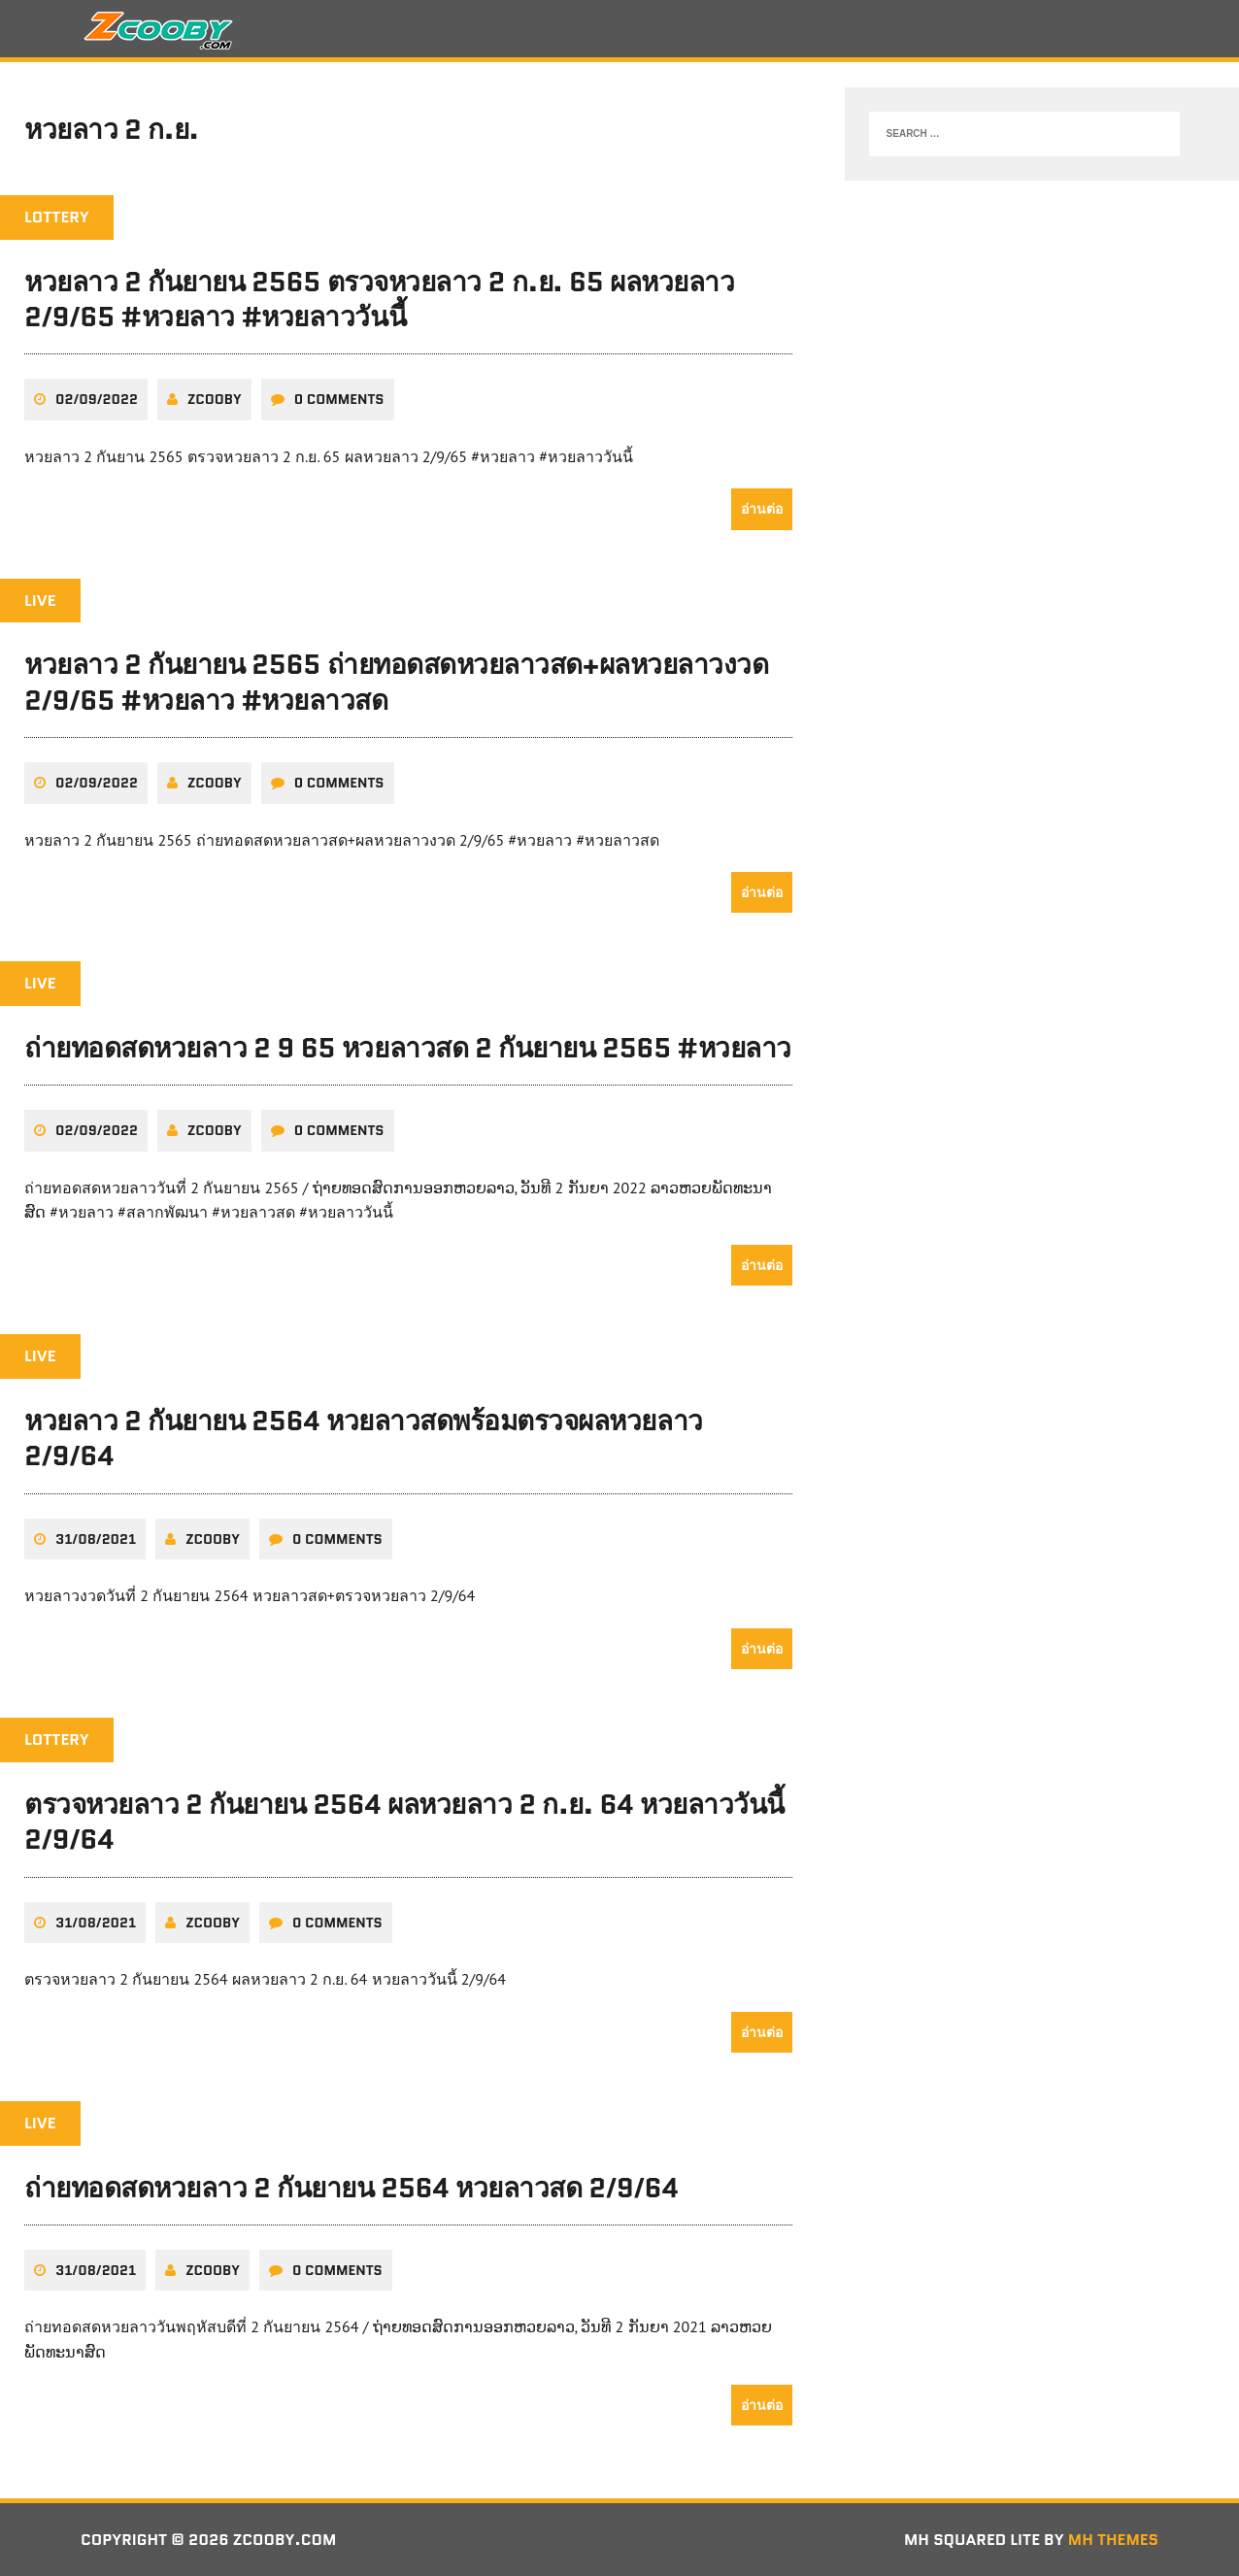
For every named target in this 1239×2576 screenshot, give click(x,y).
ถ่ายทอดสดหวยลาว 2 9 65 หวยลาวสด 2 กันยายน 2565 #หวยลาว (407, 1047)
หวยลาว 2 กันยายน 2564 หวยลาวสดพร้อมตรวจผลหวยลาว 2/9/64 (363, 1438)
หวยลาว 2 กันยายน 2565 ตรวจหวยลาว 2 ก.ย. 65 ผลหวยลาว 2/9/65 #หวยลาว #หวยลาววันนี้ (379, 299)
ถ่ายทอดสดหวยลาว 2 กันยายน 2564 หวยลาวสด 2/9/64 (351, 2187)
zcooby (214, 399)
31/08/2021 (95, 1539)
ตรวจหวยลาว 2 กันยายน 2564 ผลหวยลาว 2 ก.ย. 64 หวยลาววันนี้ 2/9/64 (404, 1821)
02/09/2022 (96, 399)
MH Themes (1113, 2539)
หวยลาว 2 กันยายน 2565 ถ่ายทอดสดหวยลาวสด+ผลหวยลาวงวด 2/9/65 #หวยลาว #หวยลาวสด (396, 682)
